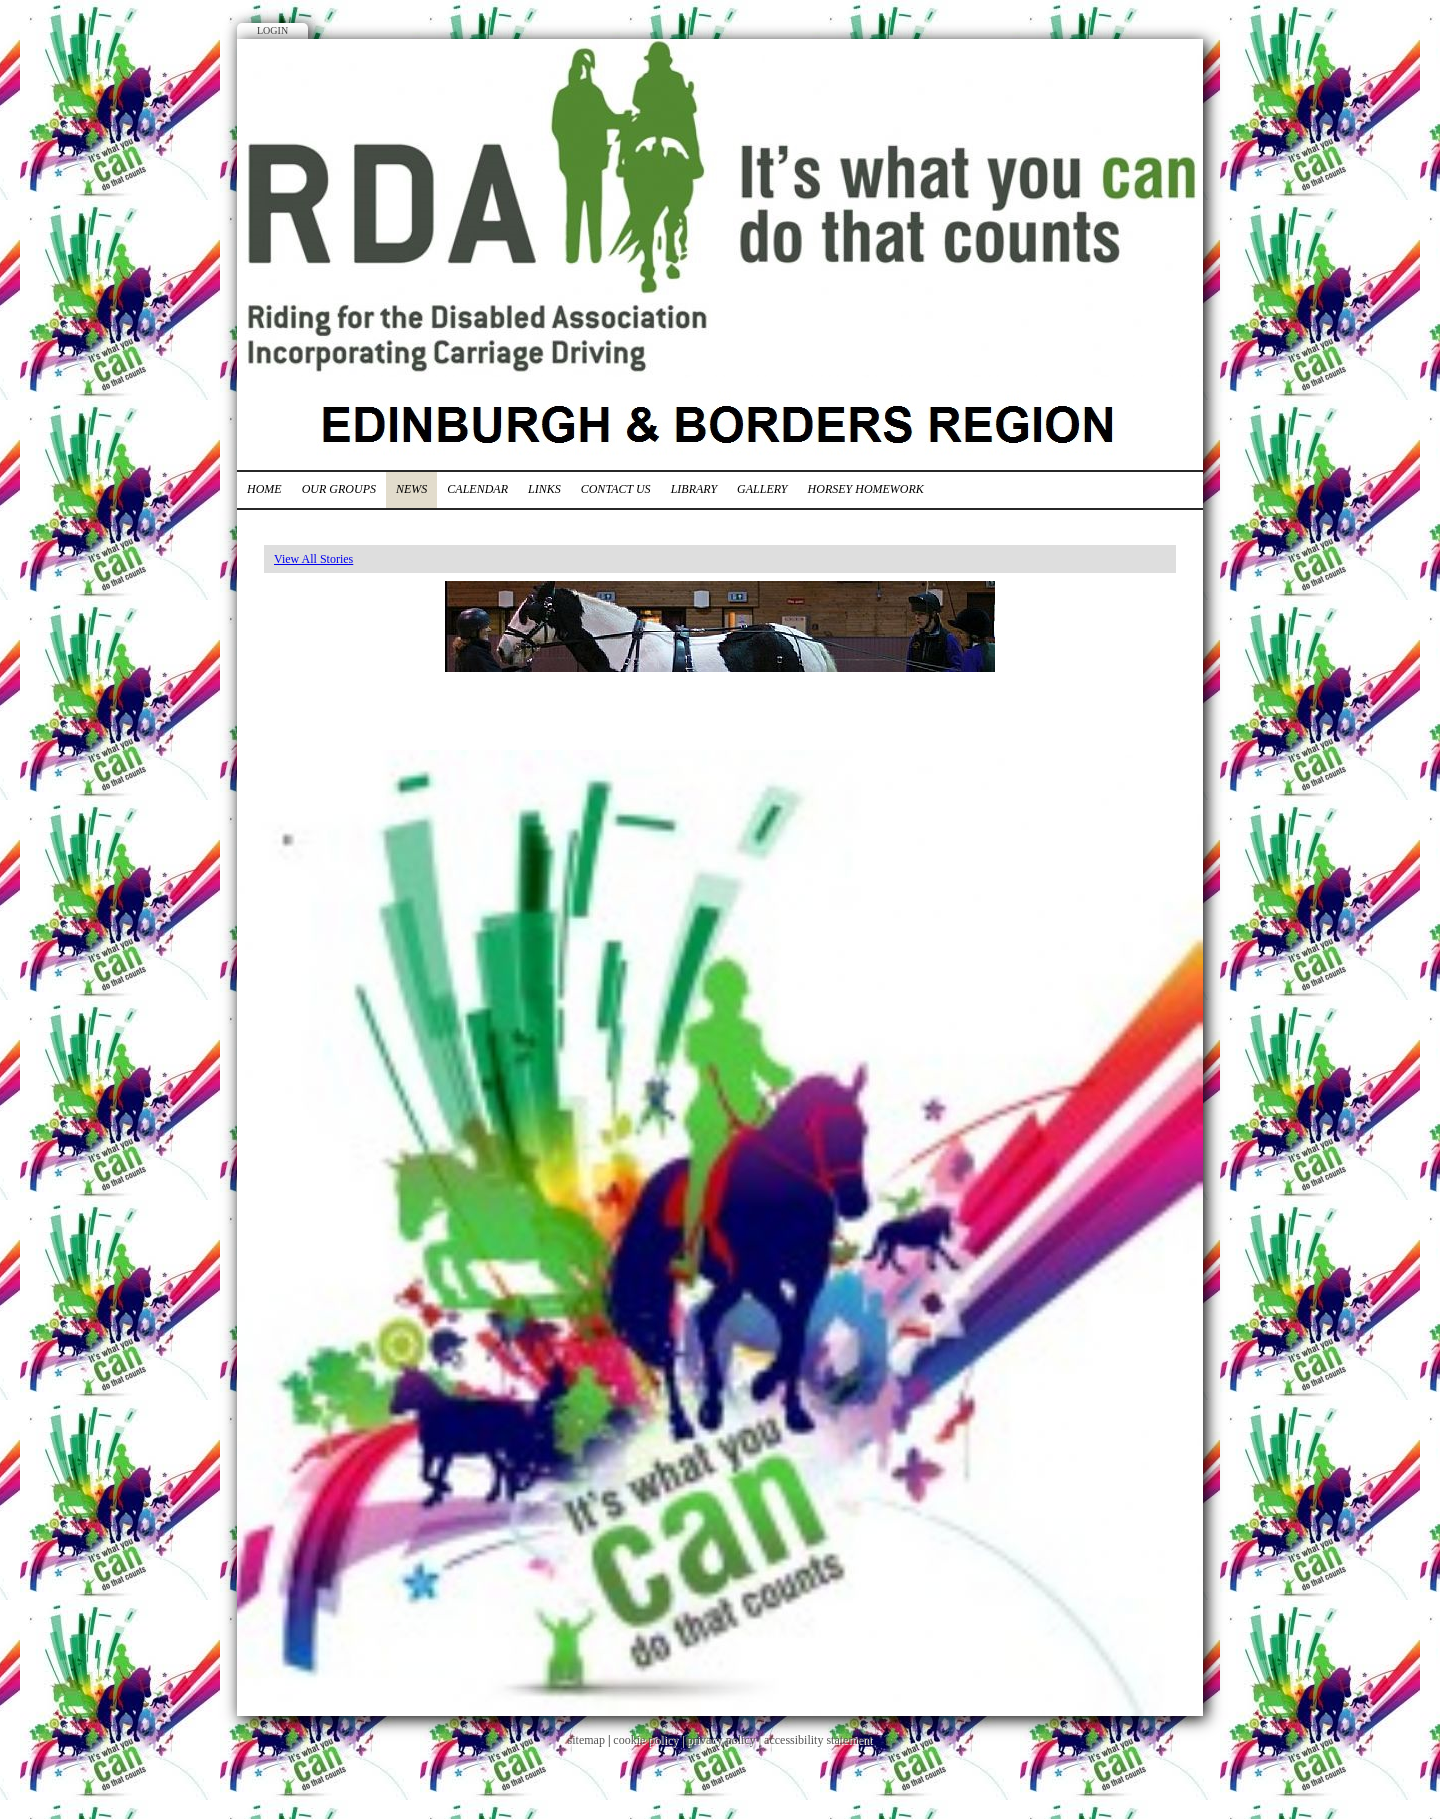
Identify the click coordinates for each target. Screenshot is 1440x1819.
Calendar (477, 489)
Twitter (1157, 85)
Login (272, 30)
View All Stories (313, 559)
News (411, 489)
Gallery (762, 489)
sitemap (586, 1740)
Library (694, 489)
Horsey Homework (866, 489)
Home (264, 489)
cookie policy (645, 1740)
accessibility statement (818, 1740)
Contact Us (616, 489)
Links (544, 489)
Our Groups (339, 489)
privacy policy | (725, 1740)
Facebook (1120, 85)
